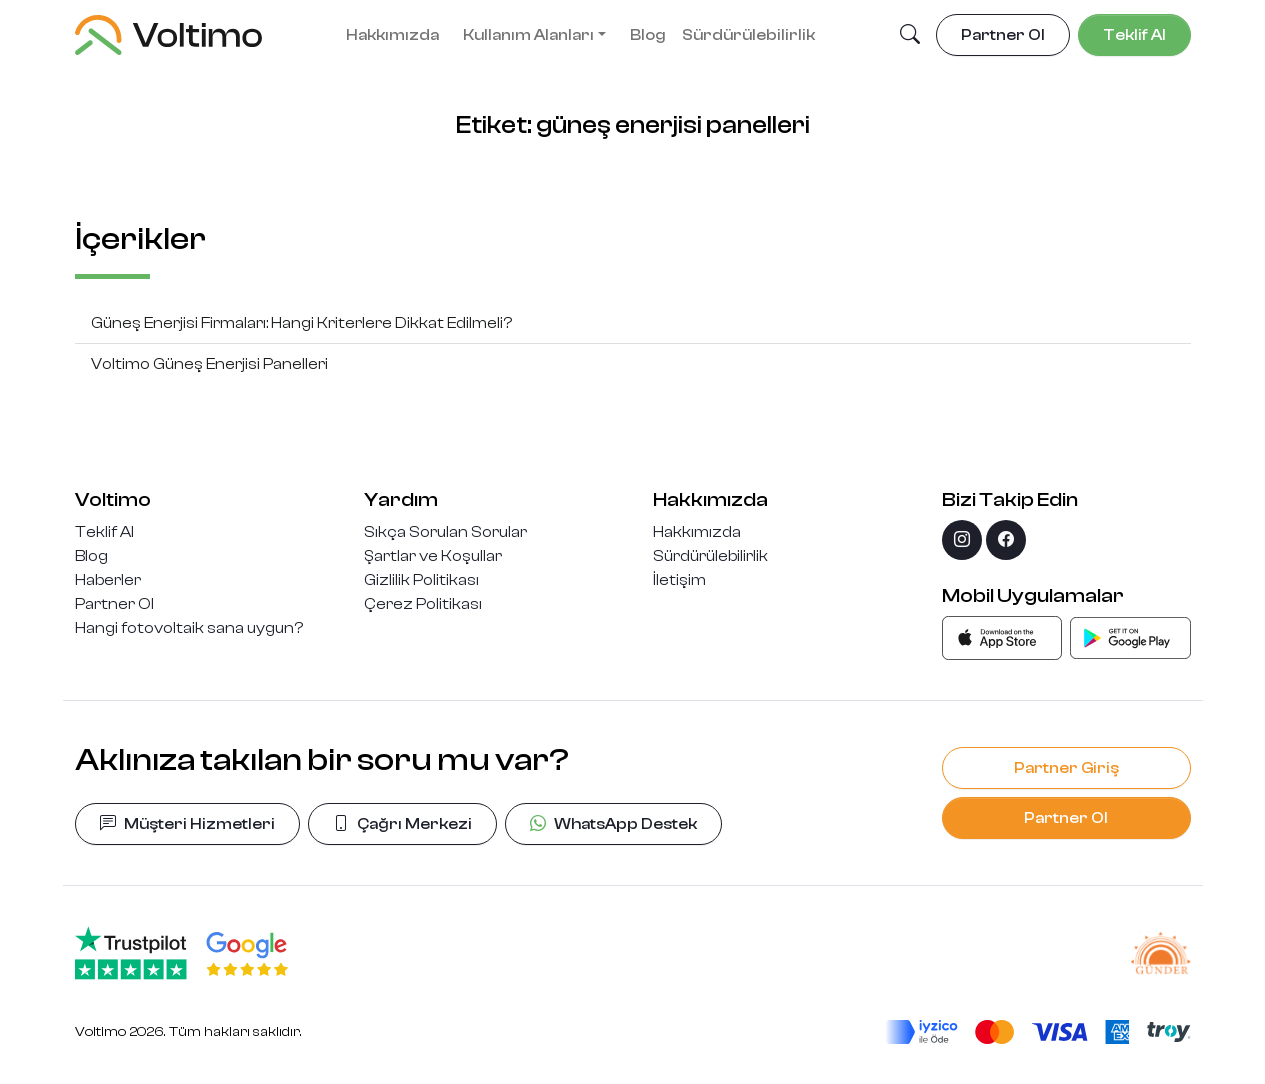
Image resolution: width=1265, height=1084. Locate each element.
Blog (648, 35)
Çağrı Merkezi (402, 824)
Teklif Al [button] (1134, 35)
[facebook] (1006, 540)
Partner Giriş (1066, 768)
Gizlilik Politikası (421, 580)
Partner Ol (114, 604)
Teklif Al (104, 532)
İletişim (679, 580)
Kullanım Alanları (528, 35)
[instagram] (962, 540)
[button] (910, 36)
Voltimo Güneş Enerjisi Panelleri (209, 364)
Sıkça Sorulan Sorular (445, 532)
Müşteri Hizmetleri (187, 824)
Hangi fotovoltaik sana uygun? (189, 628)
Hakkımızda (392, 35)
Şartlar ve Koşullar (433, 556)
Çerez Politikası (423, 604)
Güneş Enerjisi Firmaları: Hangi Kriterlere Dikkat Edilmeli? (301, 323)
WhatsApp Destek (613, 824)
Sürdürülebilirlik (748, 35)
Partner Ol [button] (1003, 35)
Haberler (108, 580)
